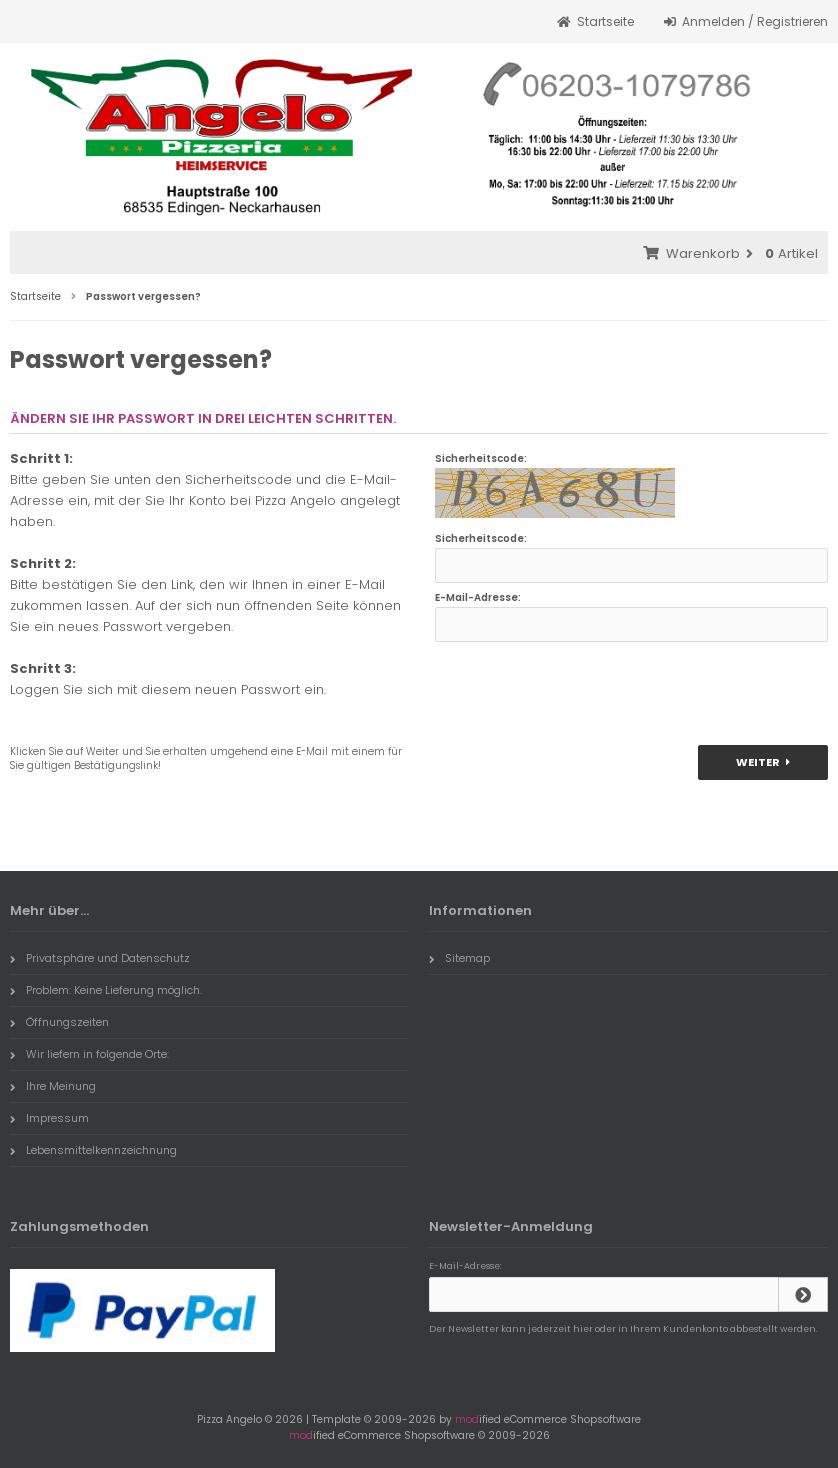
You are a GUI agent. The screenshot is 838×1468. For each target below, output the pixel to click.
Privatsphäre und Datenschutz (100, 958)
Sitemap (459, 958)
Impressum (49, 1118)
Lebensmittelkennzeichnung (93, 1150)
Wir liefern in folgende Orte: (89, 1054)
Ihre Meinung (53, 1086)
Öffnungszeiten (59, 1022)
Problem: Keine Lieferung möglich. (106, 990)
